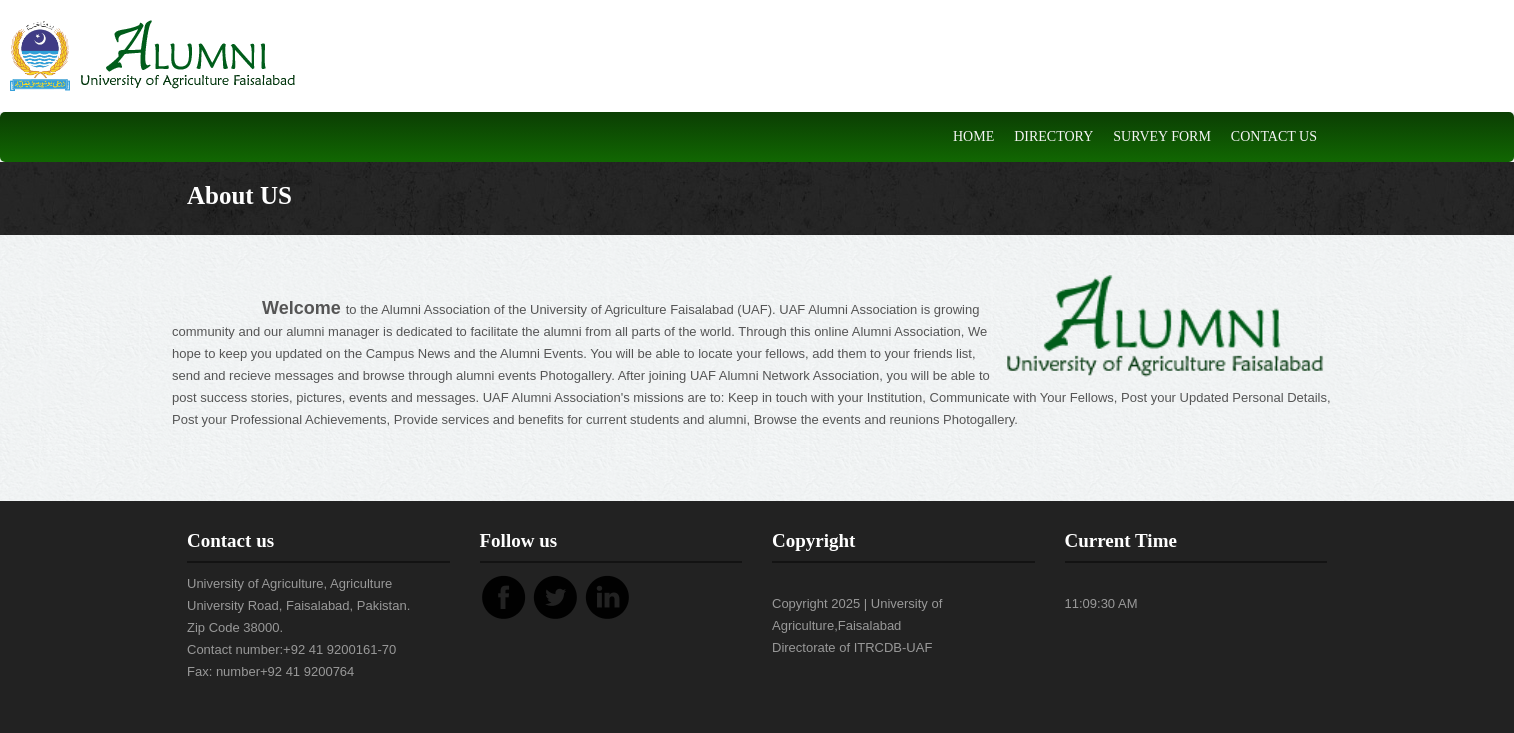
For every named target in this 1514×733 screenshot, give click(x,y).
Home (973, 136)
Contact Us (1274, 136)
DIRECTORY (1053, 136)
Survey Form (1162, 136)
